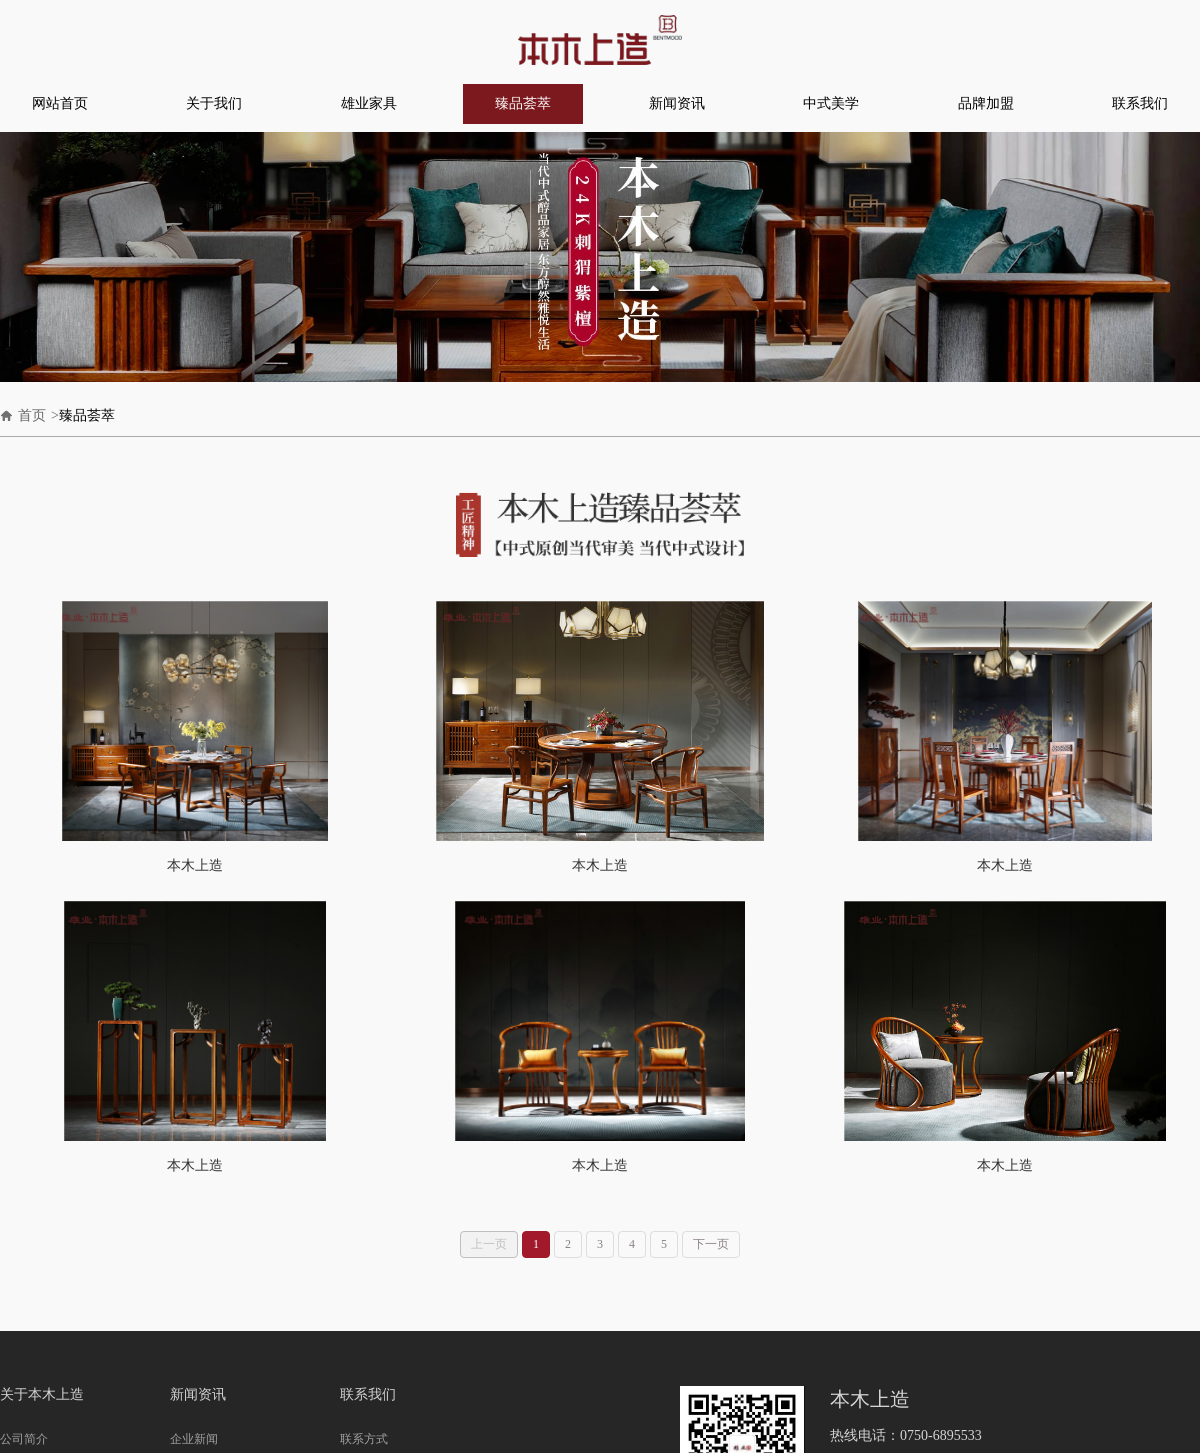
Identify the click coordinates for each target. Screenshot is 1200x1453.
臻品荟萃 (523, 103)
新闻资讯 (677, 103)
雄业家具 (369, 103)
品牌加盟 (986, 103)
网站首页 (60, 103)
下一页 (711, 1244)
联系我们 (1140, 103)
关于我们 (214, 103)
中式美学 (831, 103)
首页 (32, 415)
